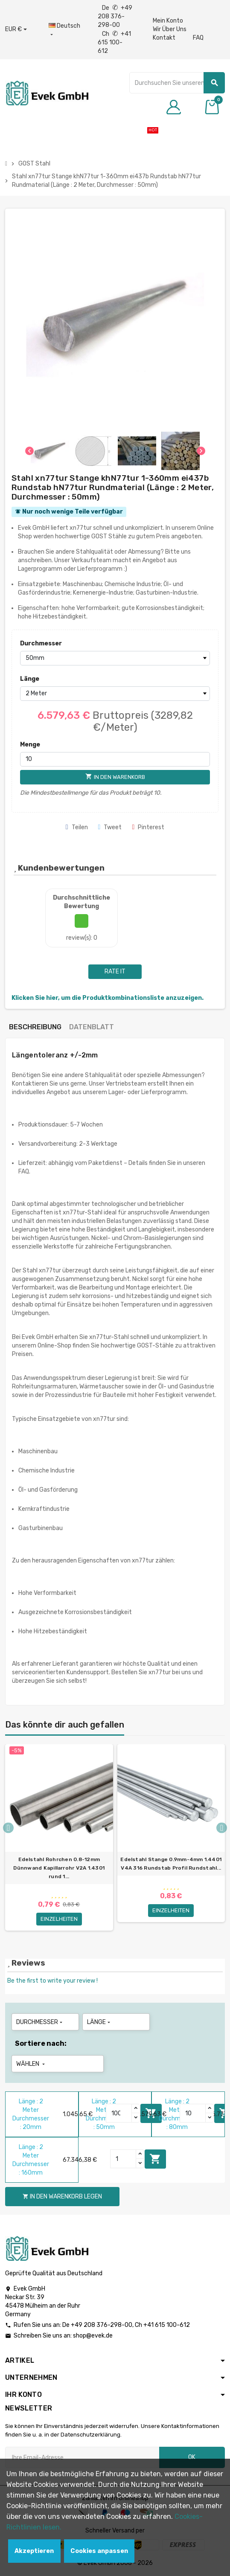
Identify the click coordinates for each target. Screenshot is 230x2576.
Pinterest (148, 827)
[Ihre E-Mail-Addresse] (82, 2457)
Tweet (110, 827)
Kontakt (164, 37)
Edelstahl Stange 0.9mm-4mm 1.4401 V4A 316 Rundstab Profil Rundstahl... (170, 1863)
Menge (30, 744)
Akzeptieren (34, 2551)
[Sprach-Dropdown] (64, 30)
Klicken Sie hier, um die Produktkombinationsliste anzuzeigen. (108, 998)
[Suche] (177, 82)
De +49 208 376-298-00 (115, 16)
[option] (59, 1841)
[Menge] (115, 759)
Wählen (31, 2064)
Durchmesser (41, 643)
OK (191, 2457)
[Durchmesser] (115, 658)
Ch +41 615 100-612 (114, 42)
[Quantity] (119, 2113)
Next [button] (221, 1828)
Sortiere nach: (41, 2043)
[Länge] (115, 693)
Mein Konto (168, 20)
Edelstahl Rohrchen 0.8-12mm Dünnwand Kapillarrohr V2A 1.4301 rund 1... (59, 1867)
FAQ (198, 37)
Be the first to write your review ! (52, 1980)
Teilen (77, 827)
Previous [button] (8, 1828)
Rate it (115, 971)
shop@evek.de (93, 2335)
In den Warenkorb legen (155, 2159)
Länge (29, 678)
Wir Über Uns (169, 29)
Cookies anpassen (99, 2551)
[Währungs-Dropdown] (16, 29)
